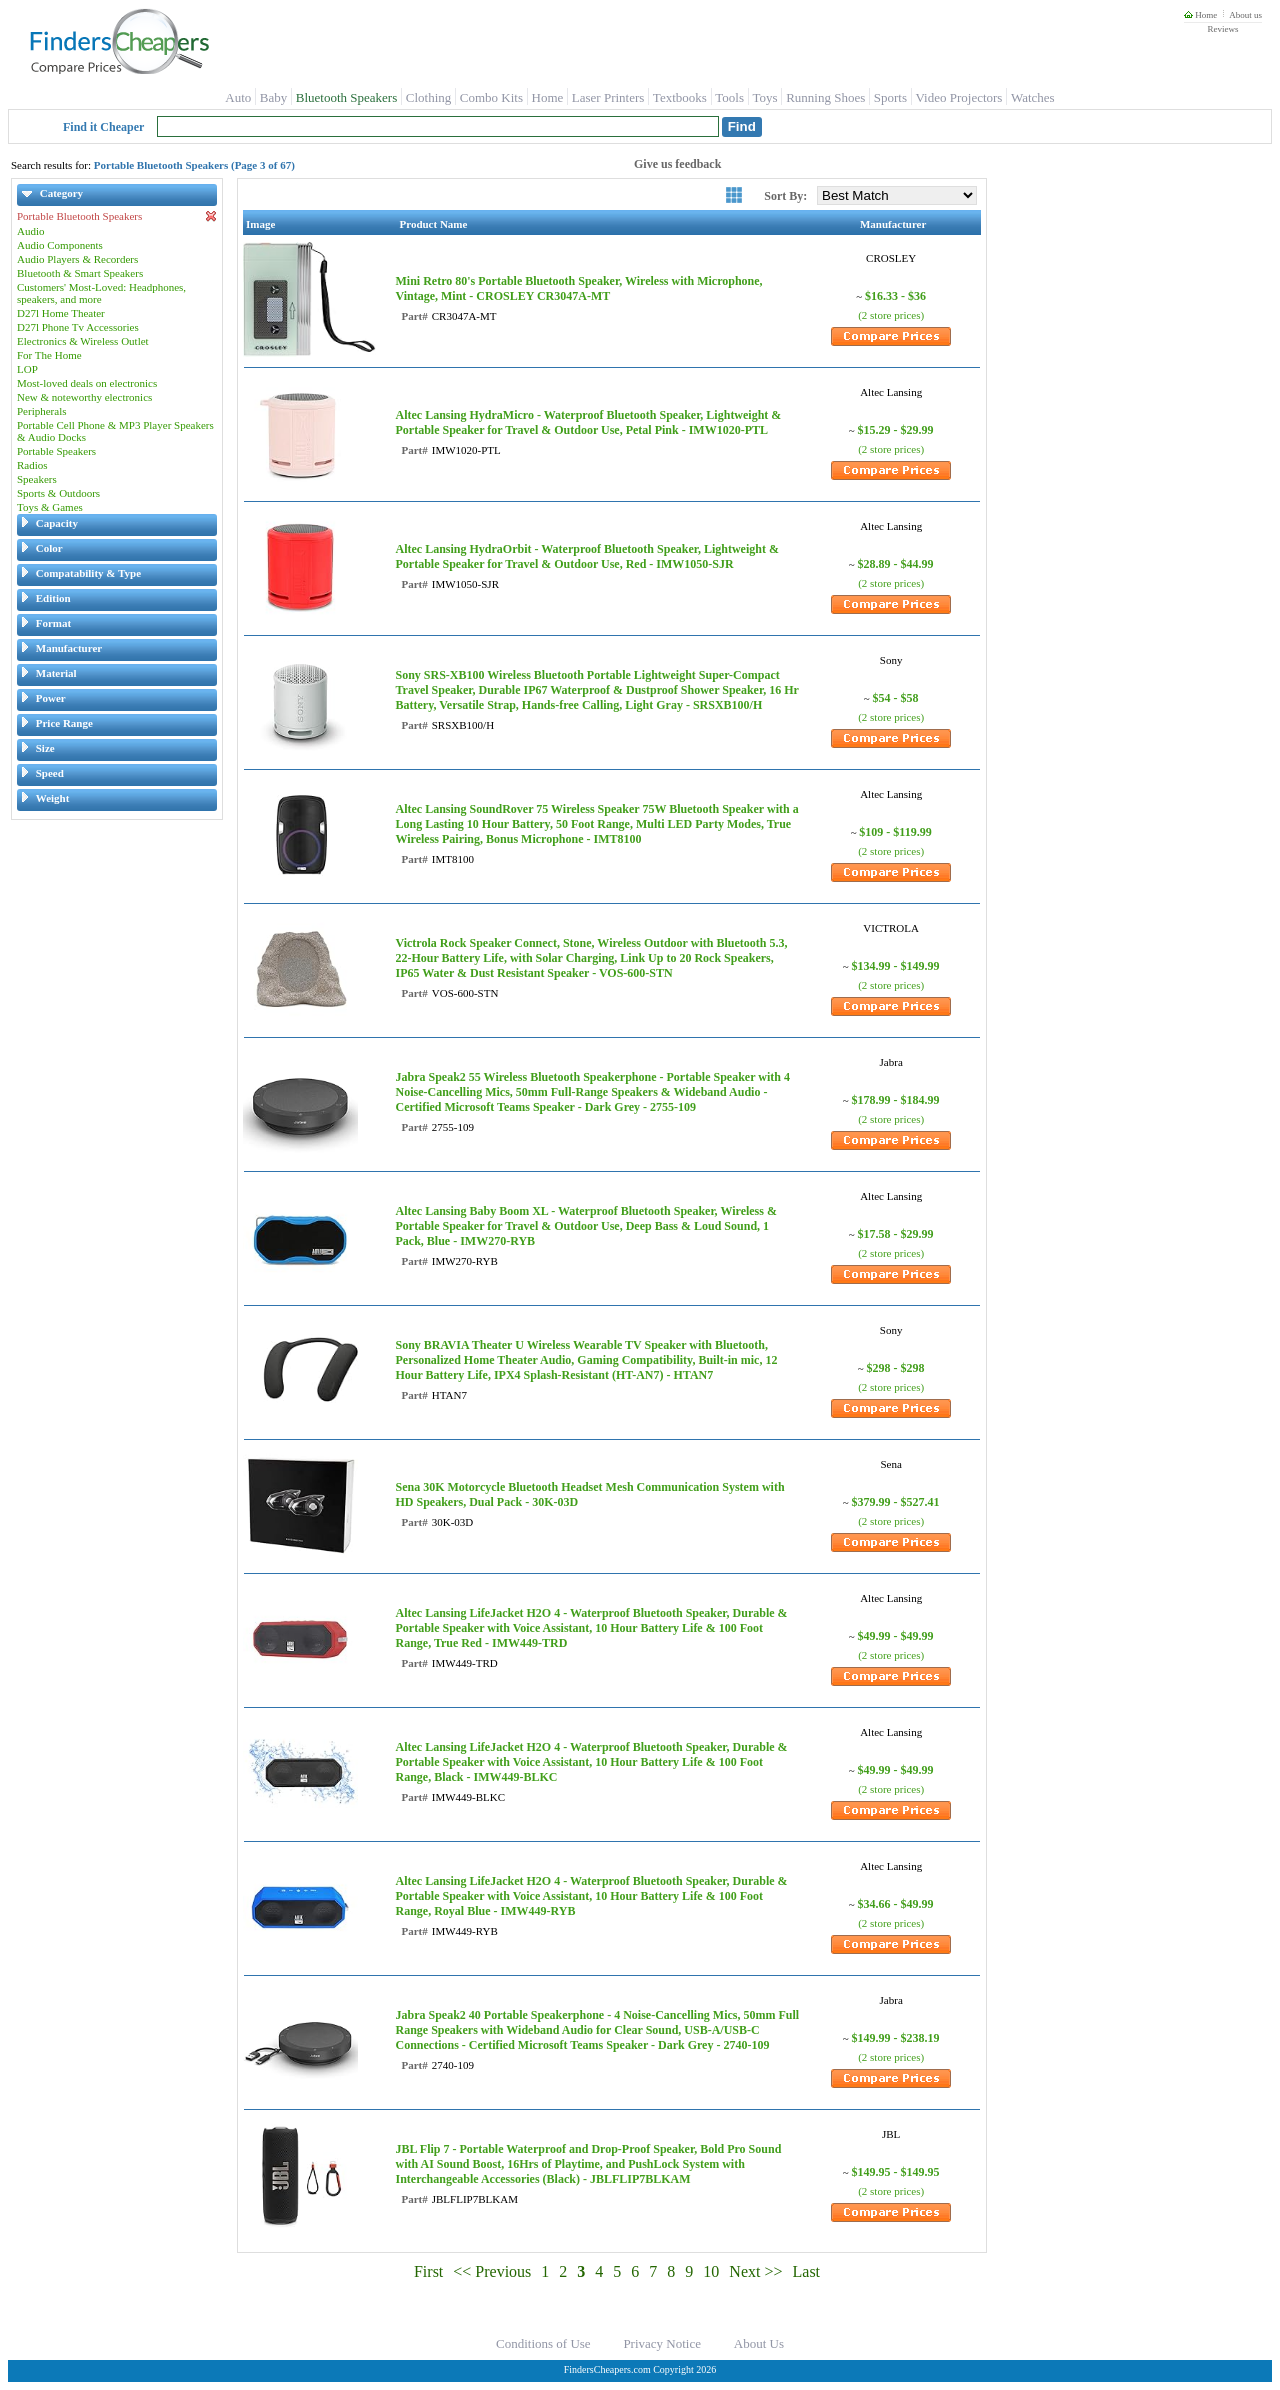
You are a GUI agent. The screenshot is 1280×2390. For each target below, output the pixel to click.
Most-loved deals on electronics (87, 383)
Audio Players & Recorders (77, 259)
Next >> (755, 2271)
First (428, 2271)
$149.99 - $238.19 (896, 2038)
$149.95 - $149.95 (896, 2172)
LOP (27, 369)
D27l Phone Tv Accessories (78, 327)
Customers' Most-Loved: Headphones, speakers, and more (101, 293)
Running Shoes (825, 97)
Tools (729, 97)
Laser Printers (608, 97)
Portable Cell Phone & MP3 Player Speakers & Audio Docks (115, 431)
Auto (238, 97)
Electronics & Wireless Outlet (83, 341)
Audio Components (60, 245)
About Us (759, 2343)
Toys (765, 97)
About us (1245, 15)
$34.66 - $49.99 (896, 1904)
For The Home (49, 355)
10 (711, 2271)
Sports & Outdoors (58, 493)
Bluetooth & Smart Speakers (80, 273)
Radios (32, 465)
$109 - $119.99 (895, 832)
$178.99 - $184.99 (896, 1100)
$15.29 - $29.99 (896, 430)
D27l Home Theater (61, 313)
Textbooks (680, 97)
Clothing (429, 97)
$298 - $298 (896, 1368)
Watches (1033, 97)
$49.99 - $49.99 (896, 1636)
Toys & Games (50, 507)
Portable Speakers (56, 451)
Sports (890, 97)
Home (1200, 15)
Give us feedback (677, 164)
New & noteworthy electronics (84, 397)
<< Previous (492, 2271)
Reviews (1222, 29)
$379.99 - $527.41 (896, 1502)
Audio (31, 231)
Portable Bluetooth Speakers (117, 216)
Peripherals (41, 411)
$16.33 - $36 (895, 296)
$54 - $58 (896, 698)
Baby (273, 97)
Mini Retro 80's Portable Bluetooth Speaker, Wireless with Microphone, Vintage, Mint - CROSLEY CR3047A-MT (578, 288)
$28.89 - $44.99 (896, 564)
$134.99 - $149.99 (896, 966)
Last (807, 2271)
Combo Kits (491, 97)
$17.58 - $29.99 (896, 1234)
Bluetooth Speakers (346, 97)
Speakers (37, 479)
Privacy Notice (662, 2343)
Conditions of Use (543, 2343)
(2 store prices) (891, 315)
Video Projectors (958, 97)
